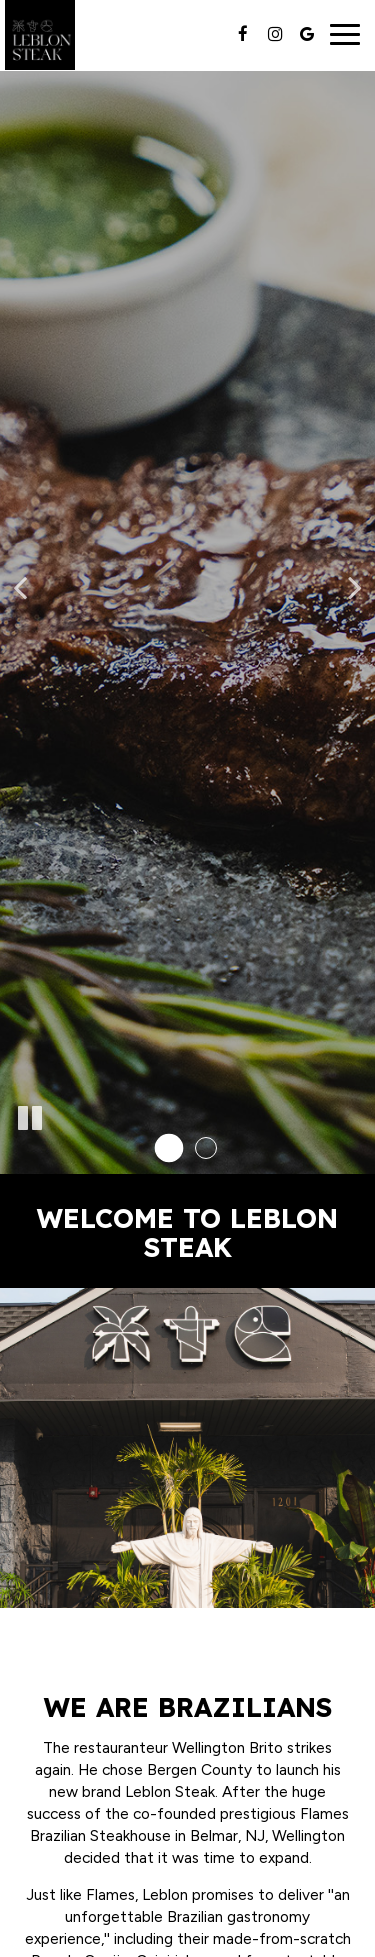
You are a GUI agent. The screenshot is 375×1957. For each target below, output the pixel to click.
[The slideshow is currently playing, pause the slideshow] (30, 1119)
